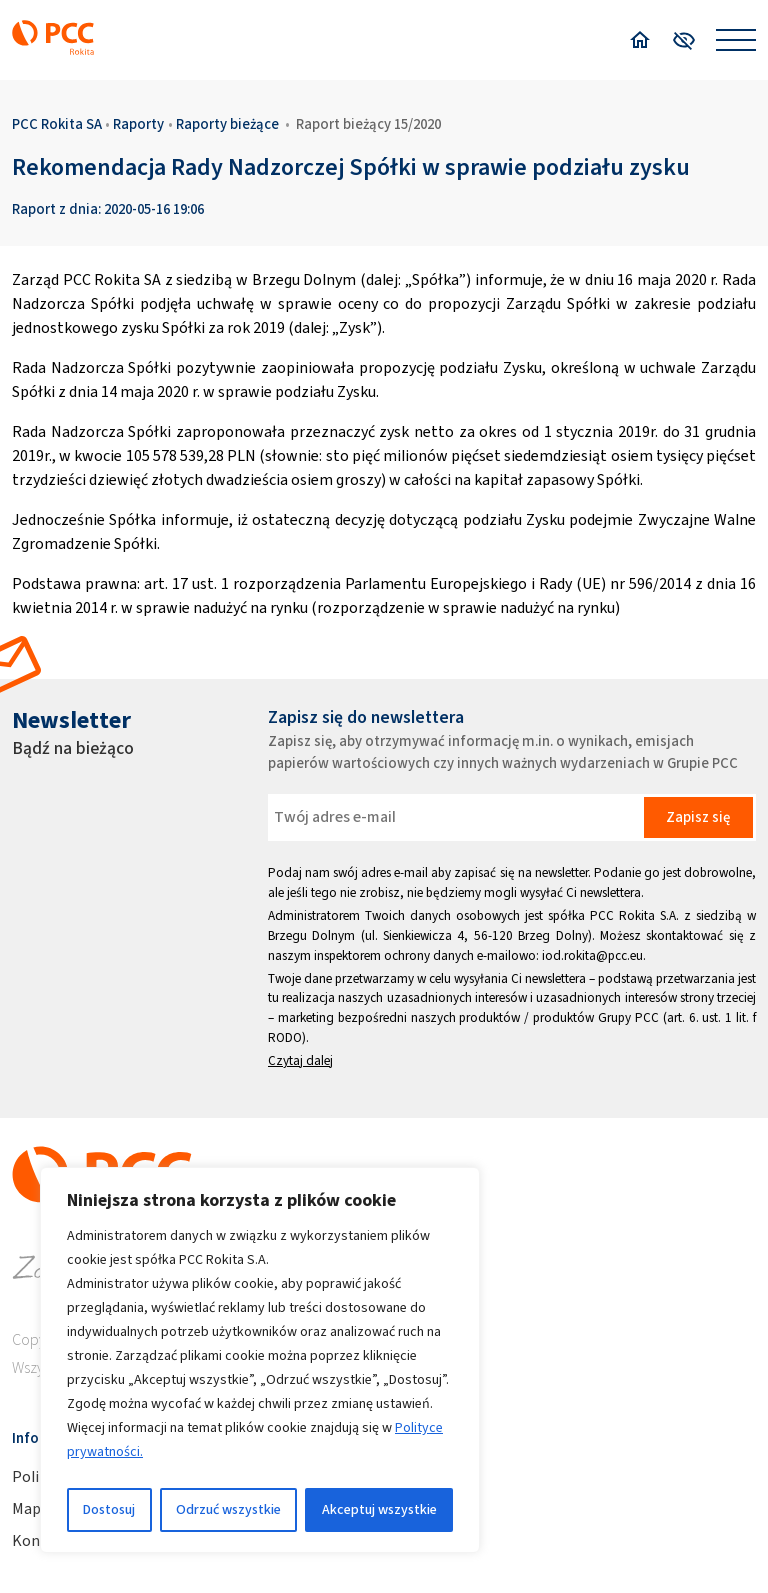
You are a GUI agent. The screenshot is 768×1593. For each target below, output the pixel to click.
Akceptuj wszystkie (379, 1509)
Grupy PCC (628, 1017)
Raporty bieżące (227, 124)
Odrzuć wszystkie (228, 1509)
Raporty (138, 124)
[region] (260, 1360)
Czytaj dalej (300, 1060)
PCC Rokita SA (57, 124)
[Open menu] (736, 40)
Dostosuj (109, 1509)
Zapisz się (698, 817)
